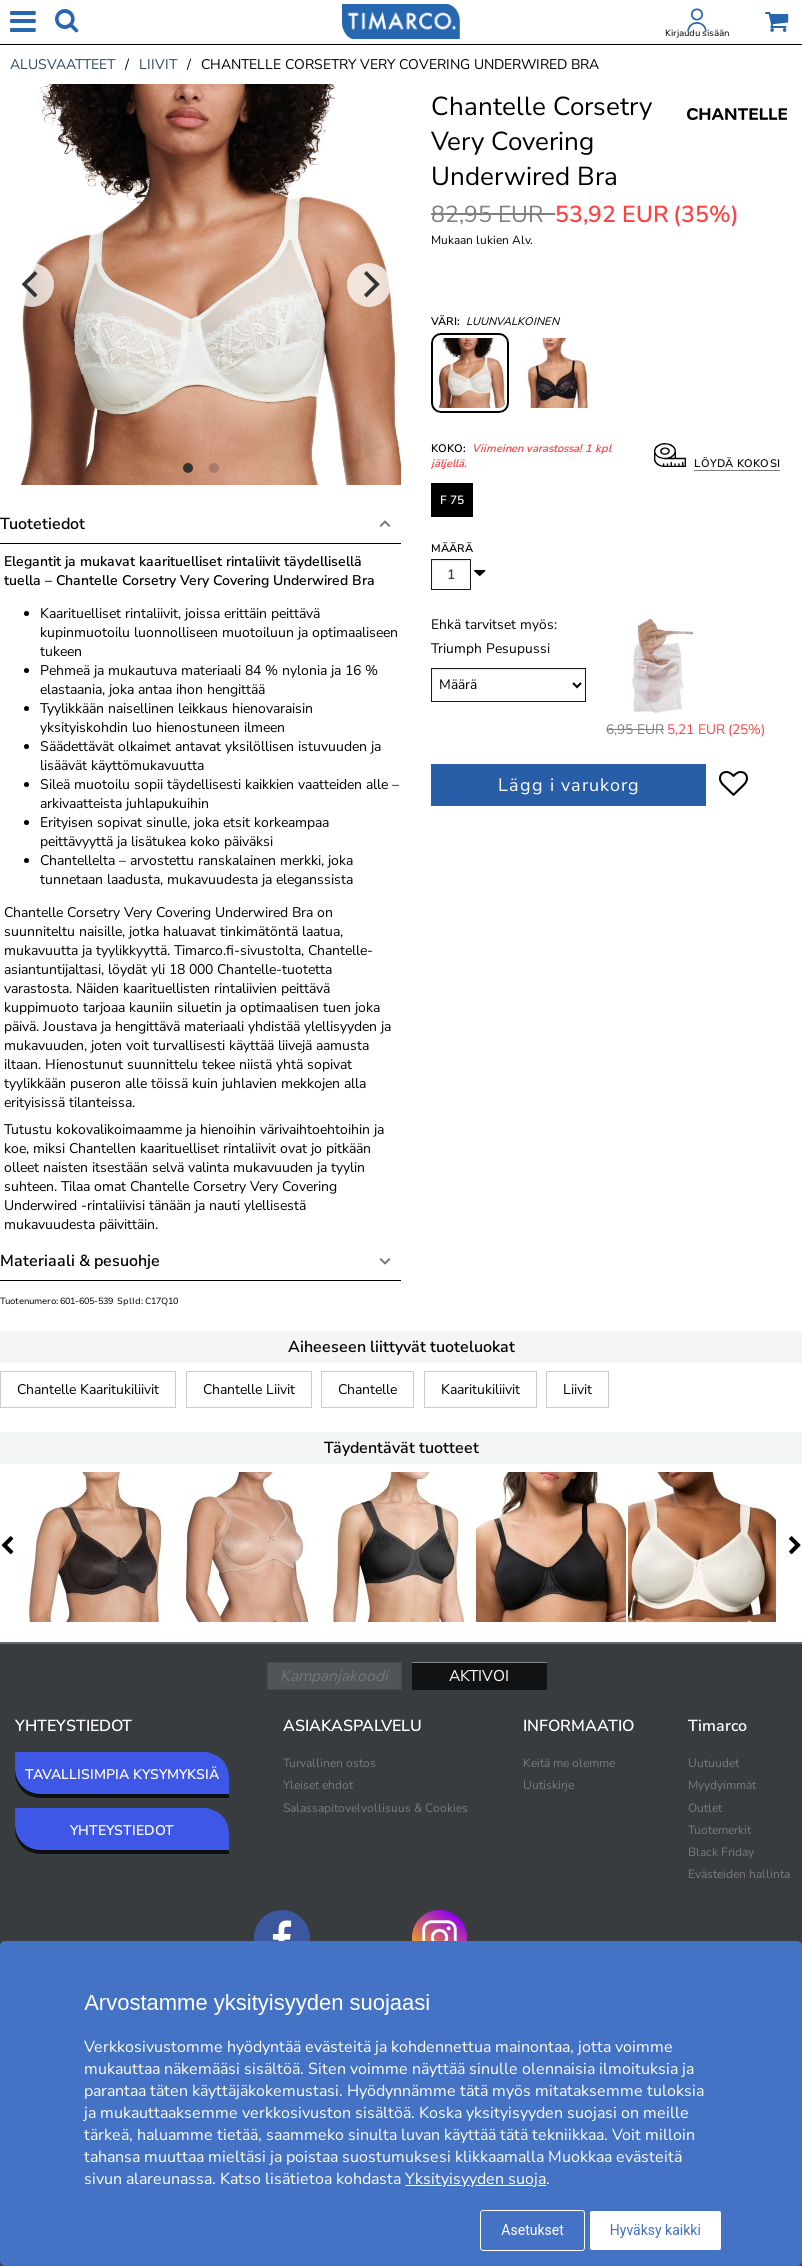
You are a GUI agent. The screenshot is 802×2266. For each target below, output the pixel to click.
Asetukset (532, 2230)
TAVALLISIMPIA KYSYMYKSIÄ (122, 1774)
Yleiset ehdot (318, 1785)
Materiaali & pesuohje (80, 1261)
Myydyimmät (722, 1785)
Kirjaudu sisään (697, 33)
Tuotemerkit (719, 1830)
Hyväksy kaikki (655, 2230)
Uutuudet (713, 1763)
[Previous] (32, 285)
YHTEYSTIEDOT (122, 1830)
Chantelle (367, 1389)
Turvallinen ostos (329, 1763)
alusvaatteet (62, 64)
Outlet (705, 1808)
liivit (158, 64)
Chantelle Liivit (249, 1389)
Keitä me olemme (569, 1763)
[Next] (369, 285)
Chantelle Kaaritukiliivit (88, 1389)
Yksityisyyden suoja (475, 2179)
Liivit (577, 1389)
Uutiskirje (548, 1785)
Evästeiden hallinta (739, 1874)
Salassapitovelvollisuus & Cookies (375, 1808)
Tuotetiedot (42, 524)
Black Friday (721, 1852)
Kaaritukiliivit (480, 1389)
